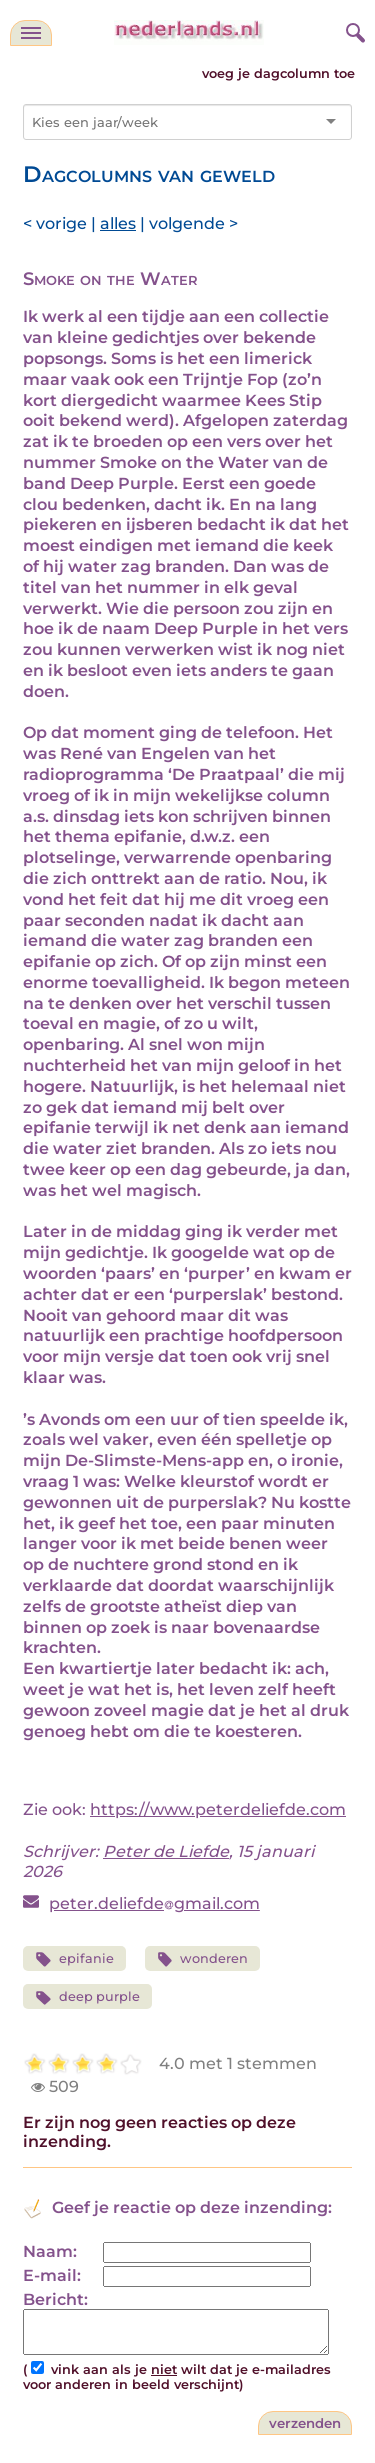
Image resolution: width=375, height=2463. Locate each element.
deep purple (87, 1997)
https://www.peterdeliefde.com (218, 1809)
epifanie (74, 1959)
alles (118, 223)
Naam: (50, 2251)
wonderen (203, 1959)
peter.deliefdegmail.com (154, 1903)
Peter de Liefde (166, 1851)
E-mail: (52, 2275)
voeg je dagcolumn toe (278, 73)
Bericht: (55, 2299)
